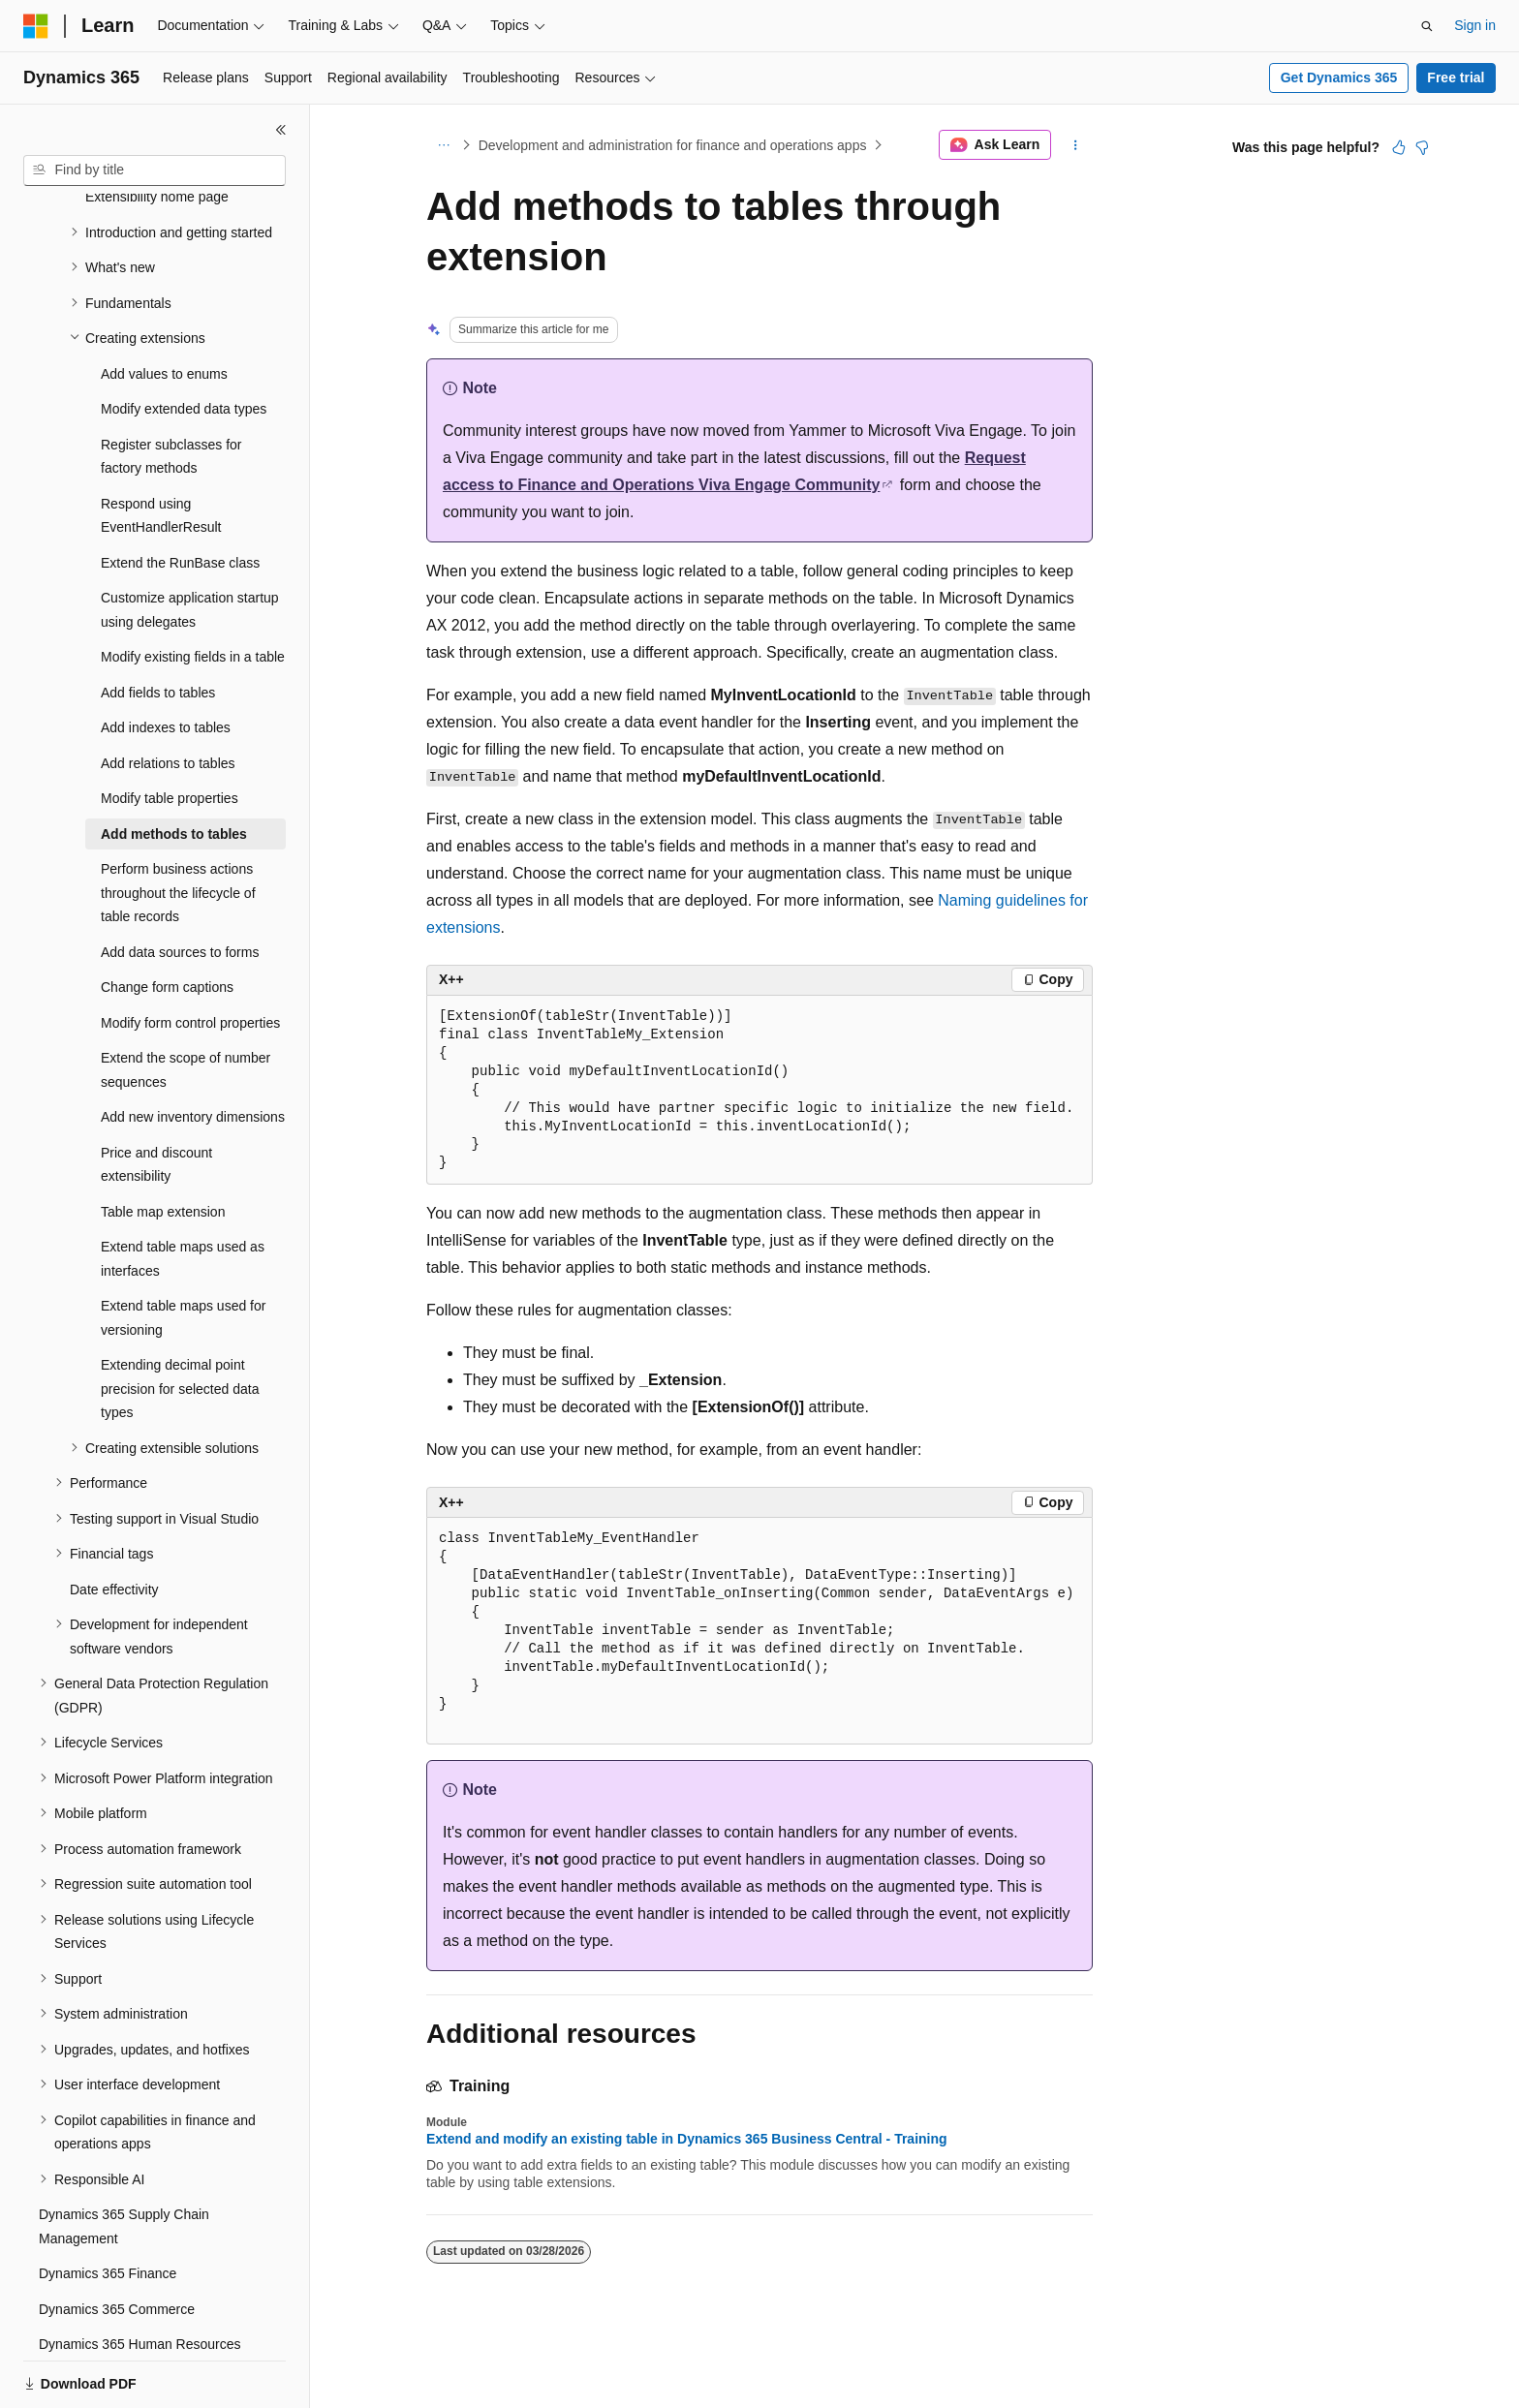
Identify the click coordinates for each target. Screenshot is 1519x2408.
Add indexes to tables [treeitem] (166, 660)
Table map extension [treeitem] (163, 1145)
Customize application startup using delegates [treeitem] (190, 543)
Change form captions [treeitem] (167, 920)
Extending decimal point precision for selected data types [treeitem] (180, 1321)
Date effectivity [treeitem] (114, 1522)
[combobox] (154, 170)
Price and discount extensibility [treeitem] (156, 1098)
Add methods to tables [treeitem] (174, 767)
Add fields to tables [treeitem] (158, 625)
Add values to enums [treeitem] (164, 307)
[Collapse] (281, 129)
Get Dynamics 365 (1339, 77)
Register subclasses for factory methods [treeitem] (171, 390)
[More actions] (1076, 145)
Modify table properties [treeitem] (169, 731)
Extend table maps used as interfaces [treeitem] (182, 1192)
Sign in (1475, 25)
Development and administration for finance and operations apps (673, 145)
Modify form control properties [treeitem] (190, 956)
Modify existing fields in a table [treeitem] (193, 590)
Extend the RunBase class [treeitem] (180, 496)
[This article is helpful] (1398, 147)
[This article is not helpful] (1422, 147)
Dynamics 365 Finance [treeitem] (107, 2206)
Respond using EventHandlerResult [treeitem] (161, 449)
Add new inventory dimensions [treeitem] (193, 1050)
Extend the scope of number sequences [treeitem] (185, 1003)
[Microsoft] (35, 26)
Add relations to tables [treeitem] (168, 696)
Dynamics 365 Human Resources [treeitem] (140, 2277)
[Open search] (1427, 26)
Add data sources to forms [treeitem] (180, 885)
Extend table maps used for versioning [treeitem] (183, 1251)
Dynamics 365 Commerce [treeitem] (117, 2242)
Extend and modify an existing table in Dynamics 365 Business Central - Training (686, 2138)
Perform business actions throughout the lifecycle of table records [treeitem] (178, 825)
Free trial (1455, 77)
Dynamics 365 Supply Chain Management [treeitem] (124, 2159)
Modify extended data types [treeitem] (183, 342)
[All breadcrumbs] (443, 145)
